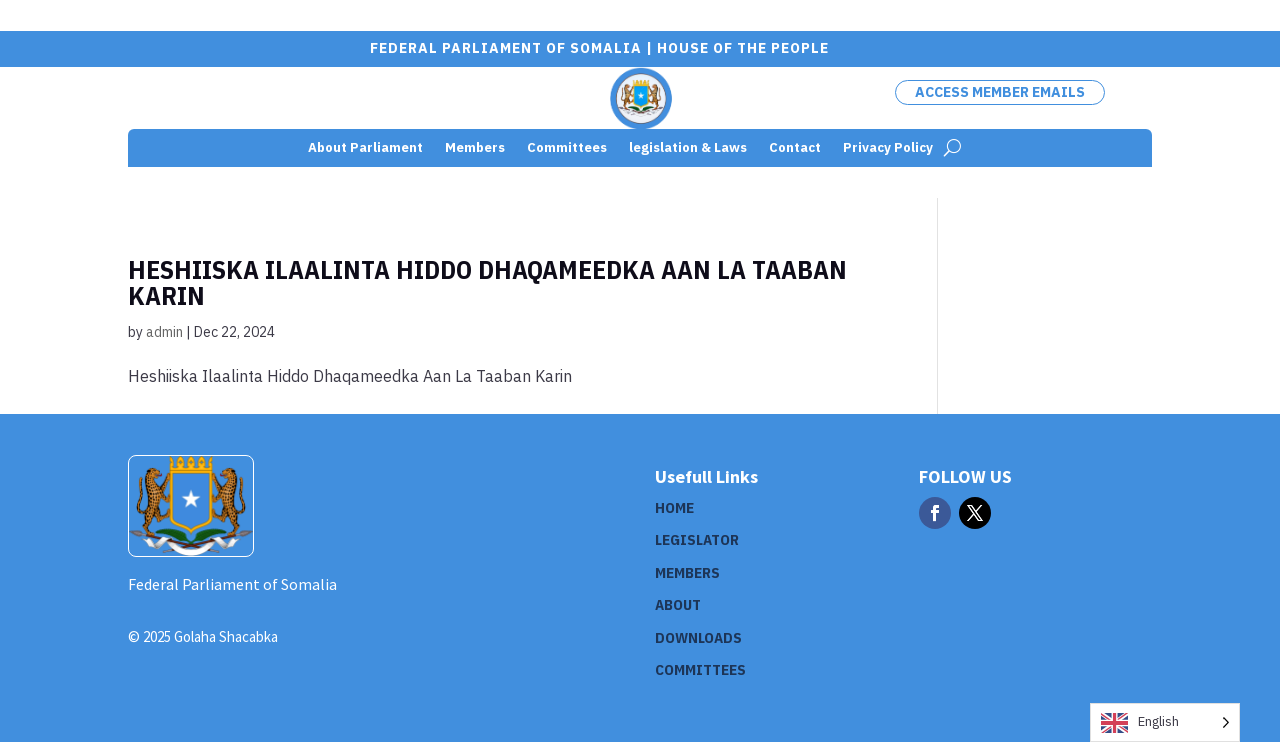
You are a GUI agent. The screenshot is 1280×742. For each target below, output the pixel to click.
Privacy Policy (888, 148)
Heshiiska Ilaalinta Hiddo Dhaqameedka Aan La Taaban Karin (487, 282)
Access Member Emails (1000, 92)
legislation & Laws (688, 148)
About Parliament (365, 148)
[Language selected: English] (1165, 722)
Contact (795, 148)
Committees (567, 148)
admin (164, 332)
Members (475, 148)
